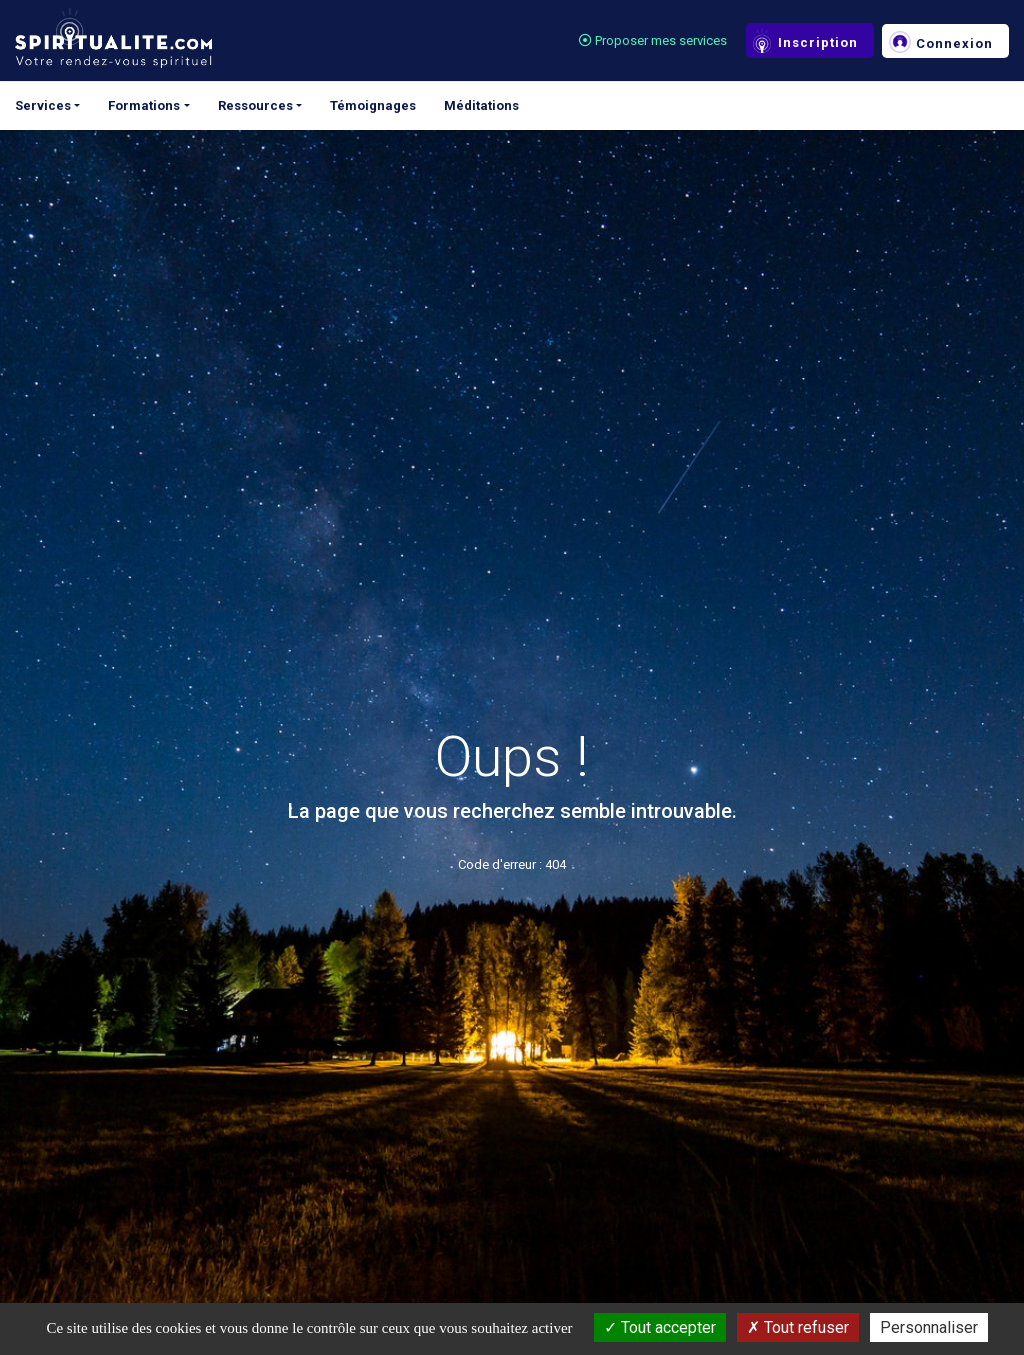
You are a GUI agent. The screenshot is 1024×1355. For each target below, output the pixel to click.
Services (43, 105)
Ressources (255, 105)
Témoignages (373, 105)
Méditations (481, 105)
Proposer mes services (653, 40)
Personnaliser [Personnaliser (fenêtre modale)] (929, 1327)
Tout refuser (798, 1327)
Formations (144, 105)
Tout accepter (660, 1327)
